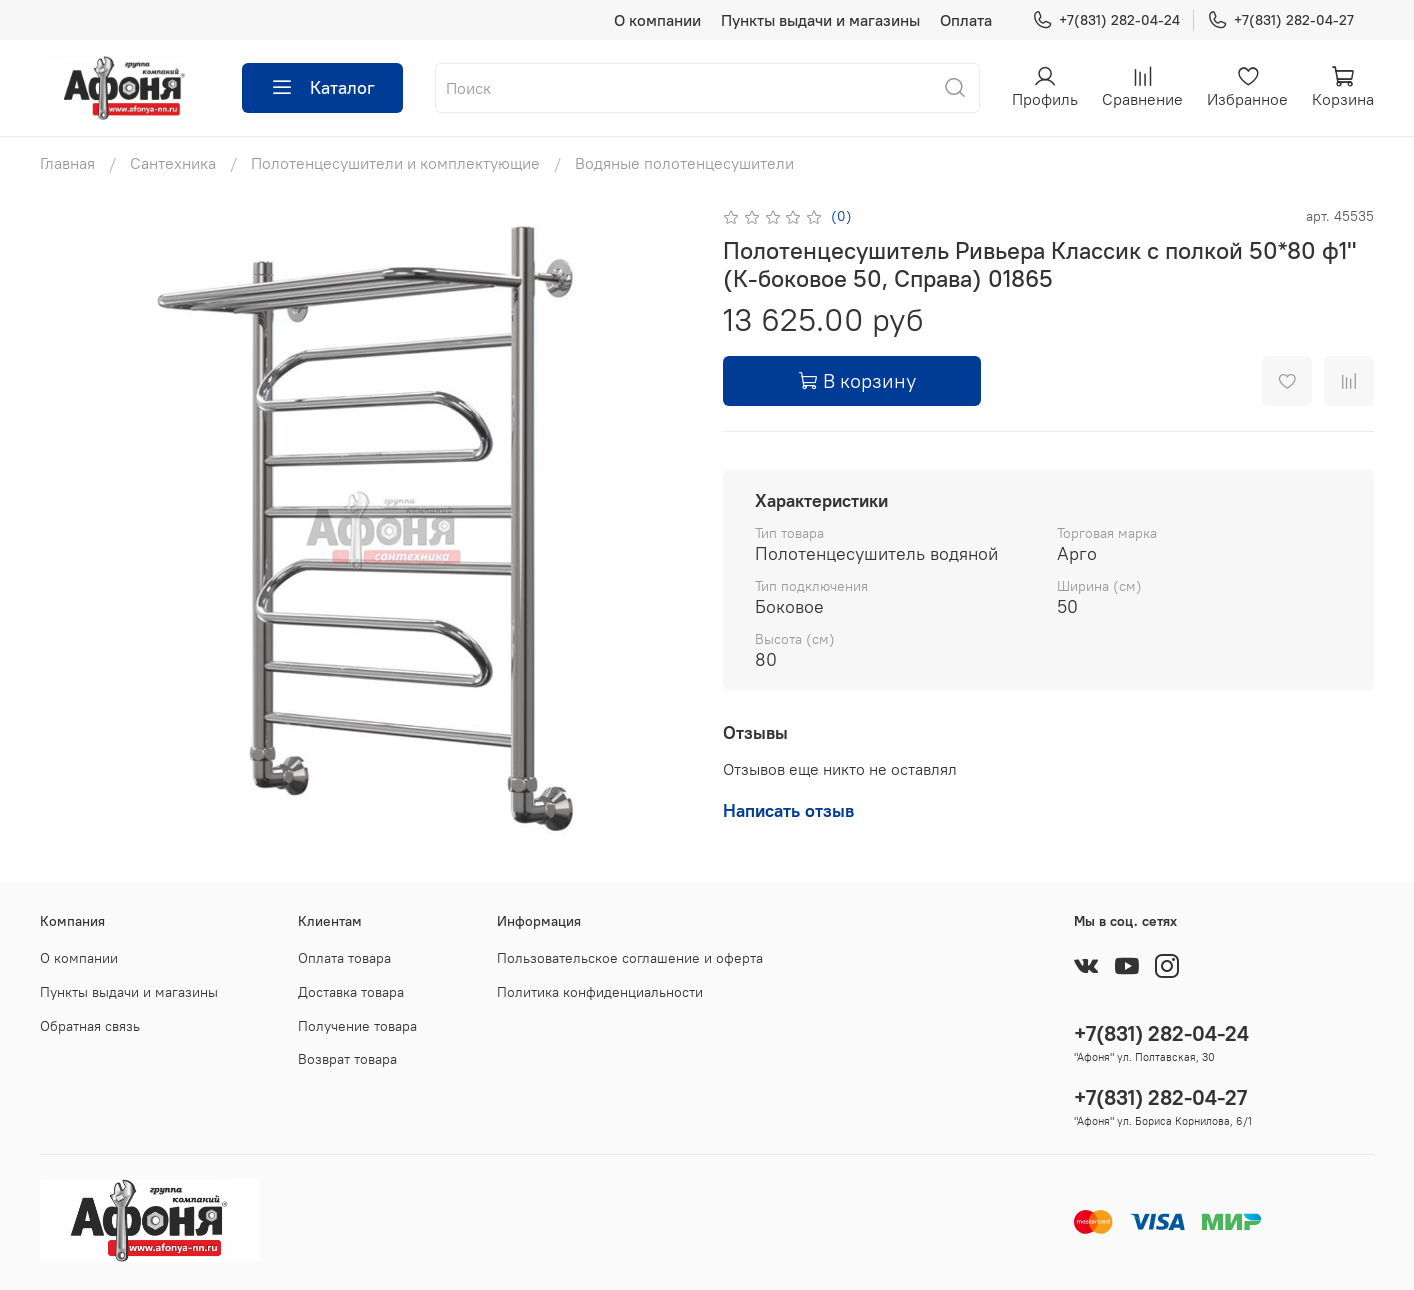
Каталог (322, 88)
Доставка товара (351, 992)
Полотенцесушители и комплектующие (395, 163)
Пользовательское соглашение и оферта (630, 958)
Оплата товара (344, 958)
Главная (67, 163)
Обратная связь (90, 1026)
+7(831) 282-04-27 (1280, 20)
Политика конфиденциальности (600, 992)
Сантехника (173, 163)
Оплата (966, 20)
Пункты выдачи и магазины (820, 20)
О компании (657, 20)
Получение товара (357, 1026)
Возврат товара (347, 1059)
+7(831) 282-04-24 (1106, 20)
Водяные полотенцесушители (684, 163)
